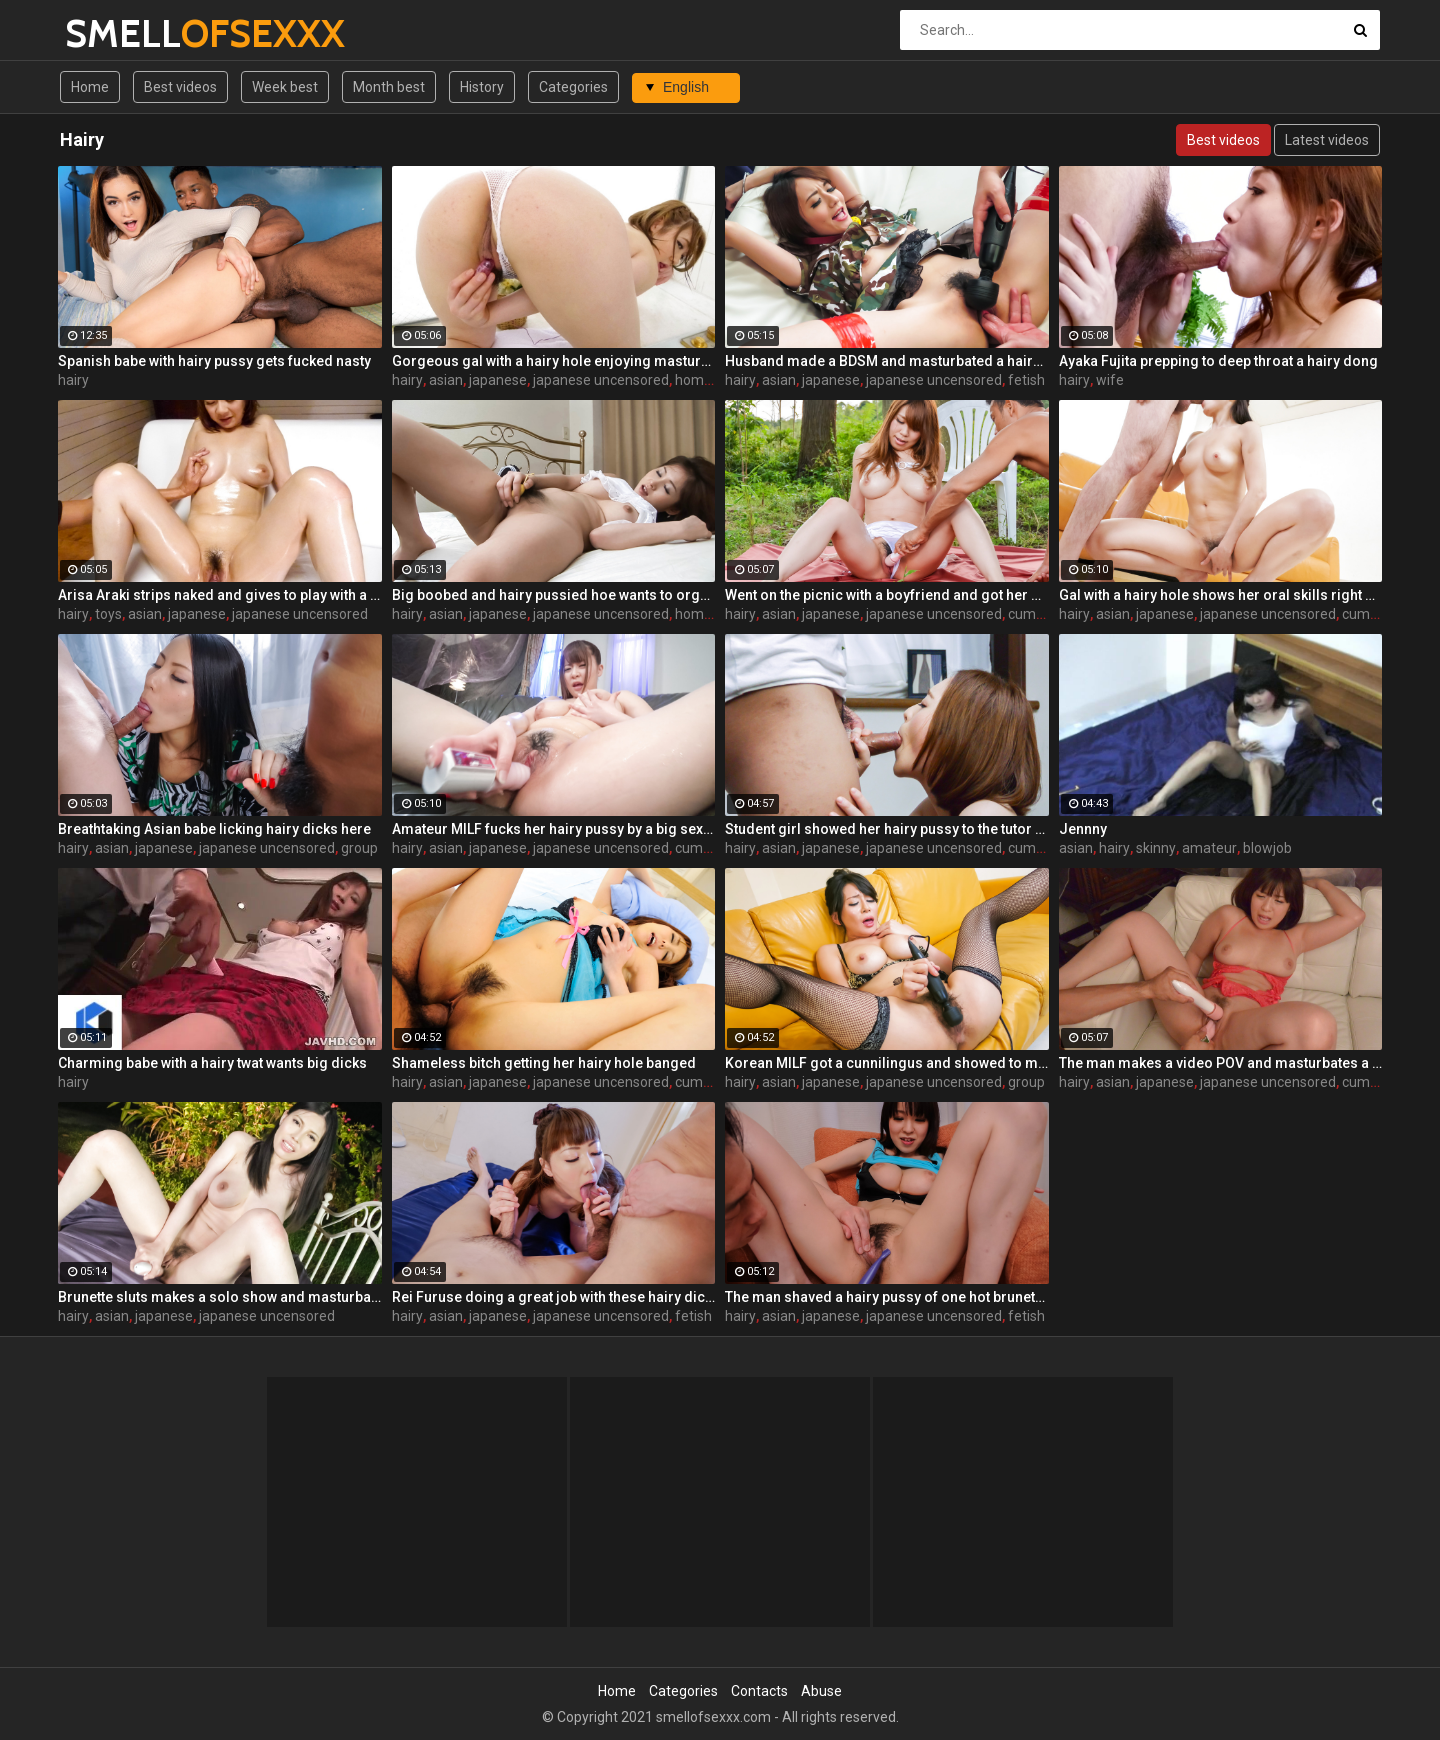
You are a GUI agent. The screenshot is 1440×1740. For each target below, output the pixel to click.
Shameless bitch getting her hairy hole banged (544, 1063)
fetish (1026, 380)
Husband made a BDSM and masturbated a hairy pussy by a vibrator (887, 361)
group (359, 848)
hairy (73, 380)
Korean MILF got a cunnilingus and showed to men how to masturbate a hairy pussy (887, 1063)
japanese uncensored (601, 380)
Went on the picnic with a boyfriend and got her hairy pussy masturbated (887, 595)
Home (90, 87)
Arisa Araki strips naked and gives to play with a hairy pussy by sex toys (220, 595)
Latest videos (1327, 140)
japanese (498, 380)
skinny (1156, 848)
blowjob (1267, 848)
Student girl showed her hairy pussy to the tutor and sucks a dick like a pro (887, 829)
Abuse (821, 1691)
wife (1110, 380)
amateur (1209, 848)
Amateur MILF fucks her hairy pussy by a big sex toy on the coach (554, 829)
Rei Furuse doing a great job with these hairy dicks (554, 1297)
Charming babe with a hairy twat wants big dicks (212, 1063)
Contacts (759, 1691)
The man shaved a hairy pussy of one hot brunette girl (887, 1297)
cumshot (1036, 614)
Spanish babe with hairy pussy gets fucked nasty (214, 361)
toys (108, 614)
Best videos (180, 87)
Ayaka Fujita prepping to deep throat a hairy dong (1218, 361)
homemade (712, 380)
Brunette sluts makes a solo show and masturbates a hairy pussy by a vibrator (220, 1297)
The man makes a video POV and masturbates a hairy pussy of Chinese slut (1221, 1063)
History (482, 87)
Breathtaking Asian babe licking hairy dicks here (214, 829)
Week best (285, 87)
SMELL (117, 33)
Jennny (1083, 829)
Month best (389, 87)
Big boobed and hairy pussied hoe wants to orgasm (554, 595)
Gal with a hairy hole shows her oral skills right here (1221, 595)
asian (446, 380)
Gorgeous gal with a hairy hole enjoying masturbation (554, 361)
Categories (573, 87)
